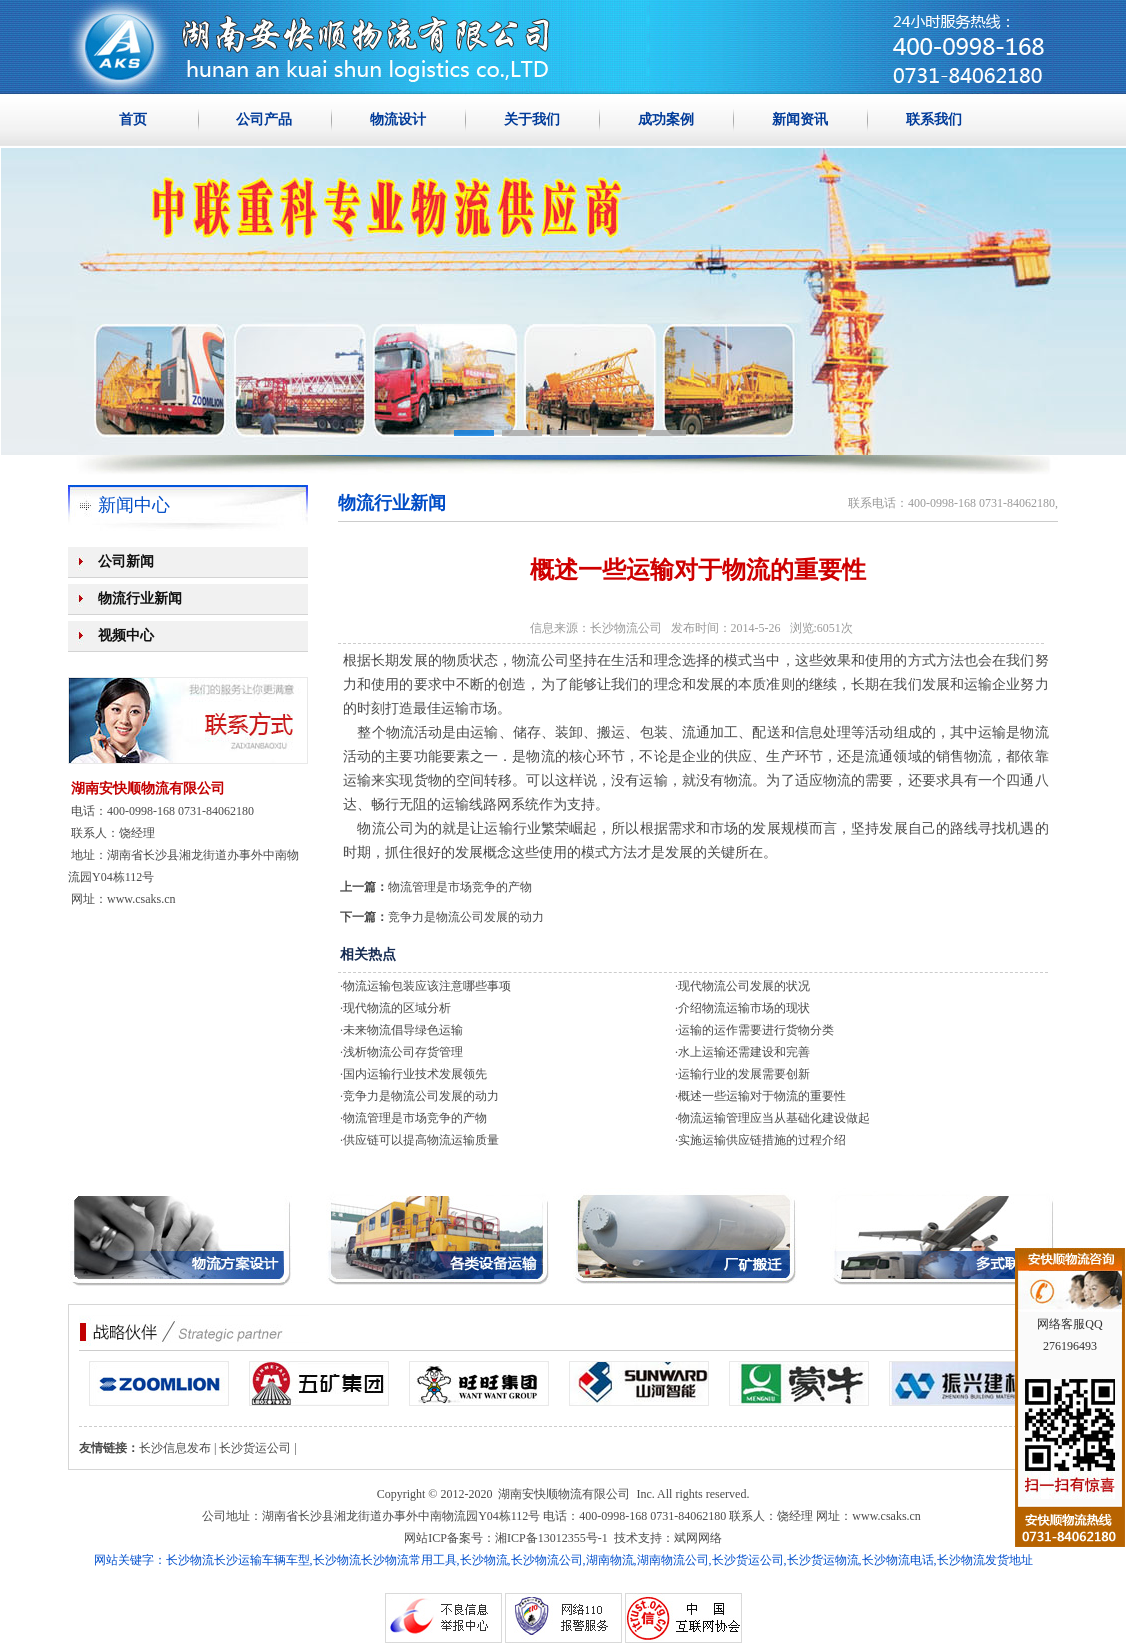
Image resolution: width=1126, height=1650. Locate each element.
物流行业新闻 (140, 598)
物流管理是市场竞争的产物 (460, 887)
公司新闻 (126, 561)
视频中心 (126, 635)
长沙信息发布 (175, 1448)
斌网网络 (698, 1538)
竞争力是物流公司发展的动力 (466, 917)
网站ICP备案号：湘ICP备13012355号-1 (505, 1538)
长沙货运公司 (255, 1448)
